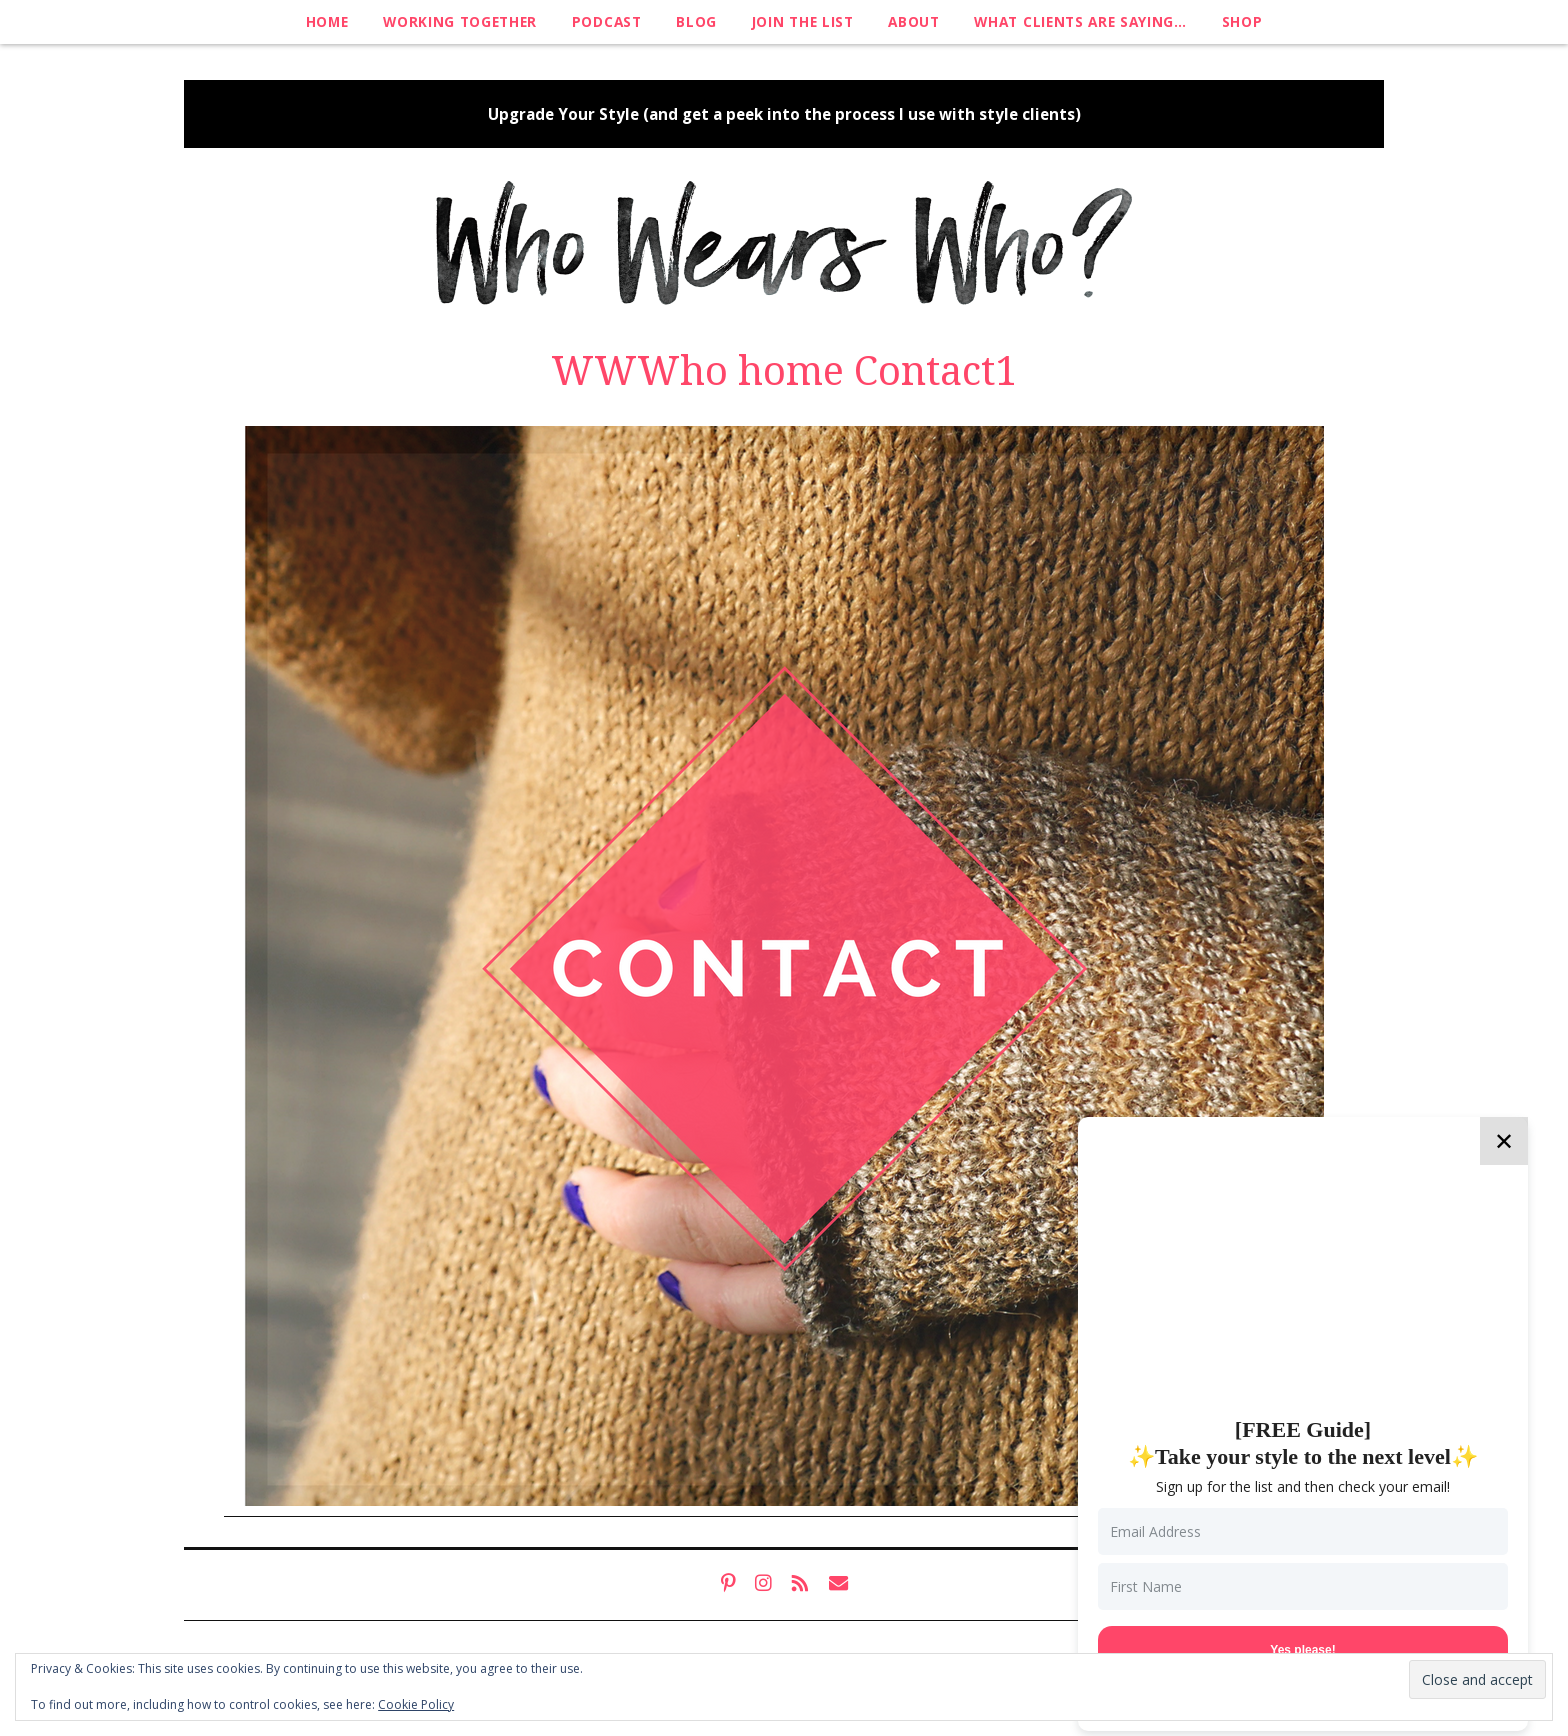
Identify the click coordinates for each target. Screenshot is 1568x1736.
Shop (1242, 21)
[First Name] (1303, 1586)
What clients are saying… (1080, 21)
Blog (696, 21)
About (913, 21)
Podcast (607, 21)
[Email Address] (1303, 1531)
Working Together (460, 21)
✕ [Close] (1504, 1140)
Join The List (803, 21)
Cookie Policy (416, 1704)
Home (327, 21)
